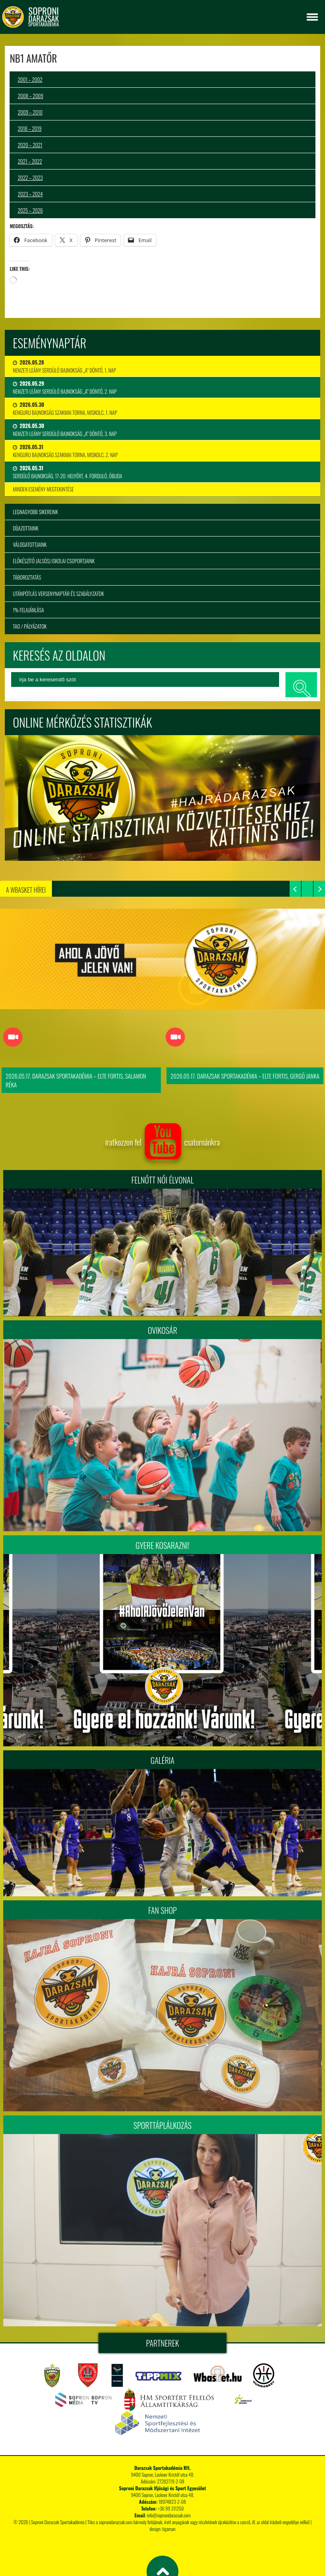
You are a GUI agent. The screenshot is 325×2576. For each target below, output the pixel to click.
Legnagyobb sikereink (35, 512)
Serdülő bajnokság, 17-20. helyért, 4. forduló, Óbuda (67, 472)
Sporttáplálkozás (162, 2125)
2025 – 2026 (30, 210)
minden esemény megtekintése (43, 489)
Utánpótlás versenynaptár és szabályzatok (58, 594)
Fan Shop (162, 1910)
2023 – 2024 (30, 194)
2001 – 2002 (30, 79)
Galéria (162, 1760)
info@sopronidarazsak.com (169, 2515)
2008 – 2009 (30, 96)
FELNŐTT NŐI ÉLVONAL (162, 1180)
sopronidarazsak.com (115, 2522)
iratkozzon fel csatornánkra (162, 1142)
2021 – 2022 (30, 161)
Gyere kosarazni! (163, 1545)
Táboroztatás (27, 577)
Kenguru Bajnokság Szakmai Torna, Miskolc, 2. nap (65, 451)
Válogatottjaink (30, 544)
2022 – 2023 (30, 177)
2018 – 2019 (30, 128)
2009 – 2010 (30, 112)
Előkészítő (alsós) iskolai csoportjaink (54, 561)
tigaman (168, 2528)
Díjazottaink (25, 528)
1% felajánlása (28, 610)
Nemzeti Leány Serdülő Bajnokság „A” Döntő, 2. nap (65, 387)
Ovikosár (162, 1330)
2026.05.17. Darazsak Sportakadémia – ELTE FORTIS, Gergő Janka (244, 1075)
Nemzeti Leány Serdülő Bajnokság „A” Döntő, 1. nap (64, 366)
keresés (301, 684)
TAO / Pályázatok (29, 626)
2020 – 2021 (30, 145)
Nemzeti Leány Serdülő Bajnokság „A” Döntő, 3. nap (65, 430)
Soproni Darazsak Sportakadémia (57, 2522)
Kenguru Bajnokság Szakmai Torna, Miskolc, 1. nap (65, 408)
